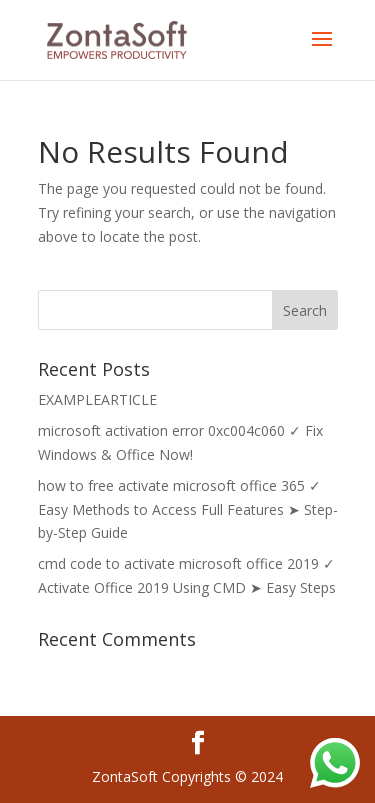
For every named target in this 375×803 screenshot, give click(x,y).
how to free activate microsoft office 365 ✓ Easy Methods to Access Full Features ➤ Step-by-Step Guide (188, 509)
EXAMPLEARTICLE (97, 399)
